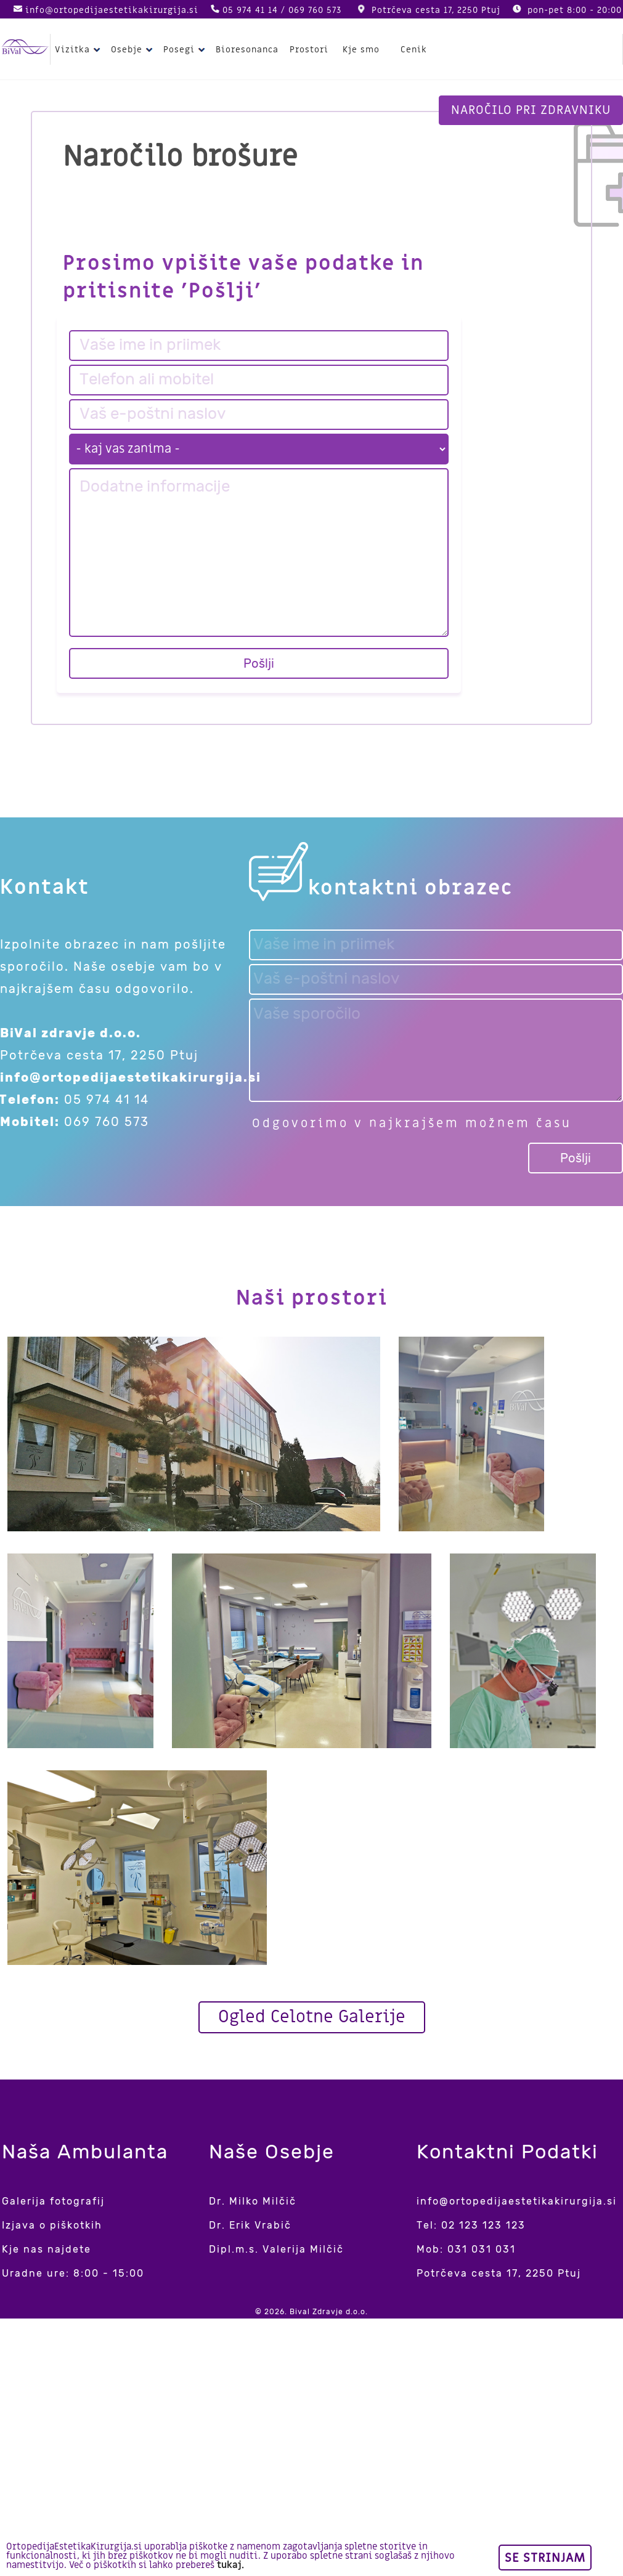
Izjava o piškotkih (52, 2225)
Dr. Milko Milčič (252, 2201)
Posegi (185, 49)
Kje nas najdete (46, 2249)
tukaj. (230, 2565)
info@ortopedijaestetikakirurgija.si (111, 10)
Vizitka (79, 49)
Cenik (414, 49)
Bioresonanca (247, 49)
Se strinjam (545, 2558)
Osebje (133, 49)
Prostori (309, 49)
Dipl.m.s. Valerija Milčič (276, 2249)
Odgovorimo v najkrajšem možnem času (412, 1124)
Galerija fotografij (53, 2201)
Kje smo (361, 49)
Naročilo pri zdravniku (531, 110)
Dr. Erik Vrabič (250, 2225)
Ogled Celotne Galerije (311, 2017)
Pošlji (258, 663)
